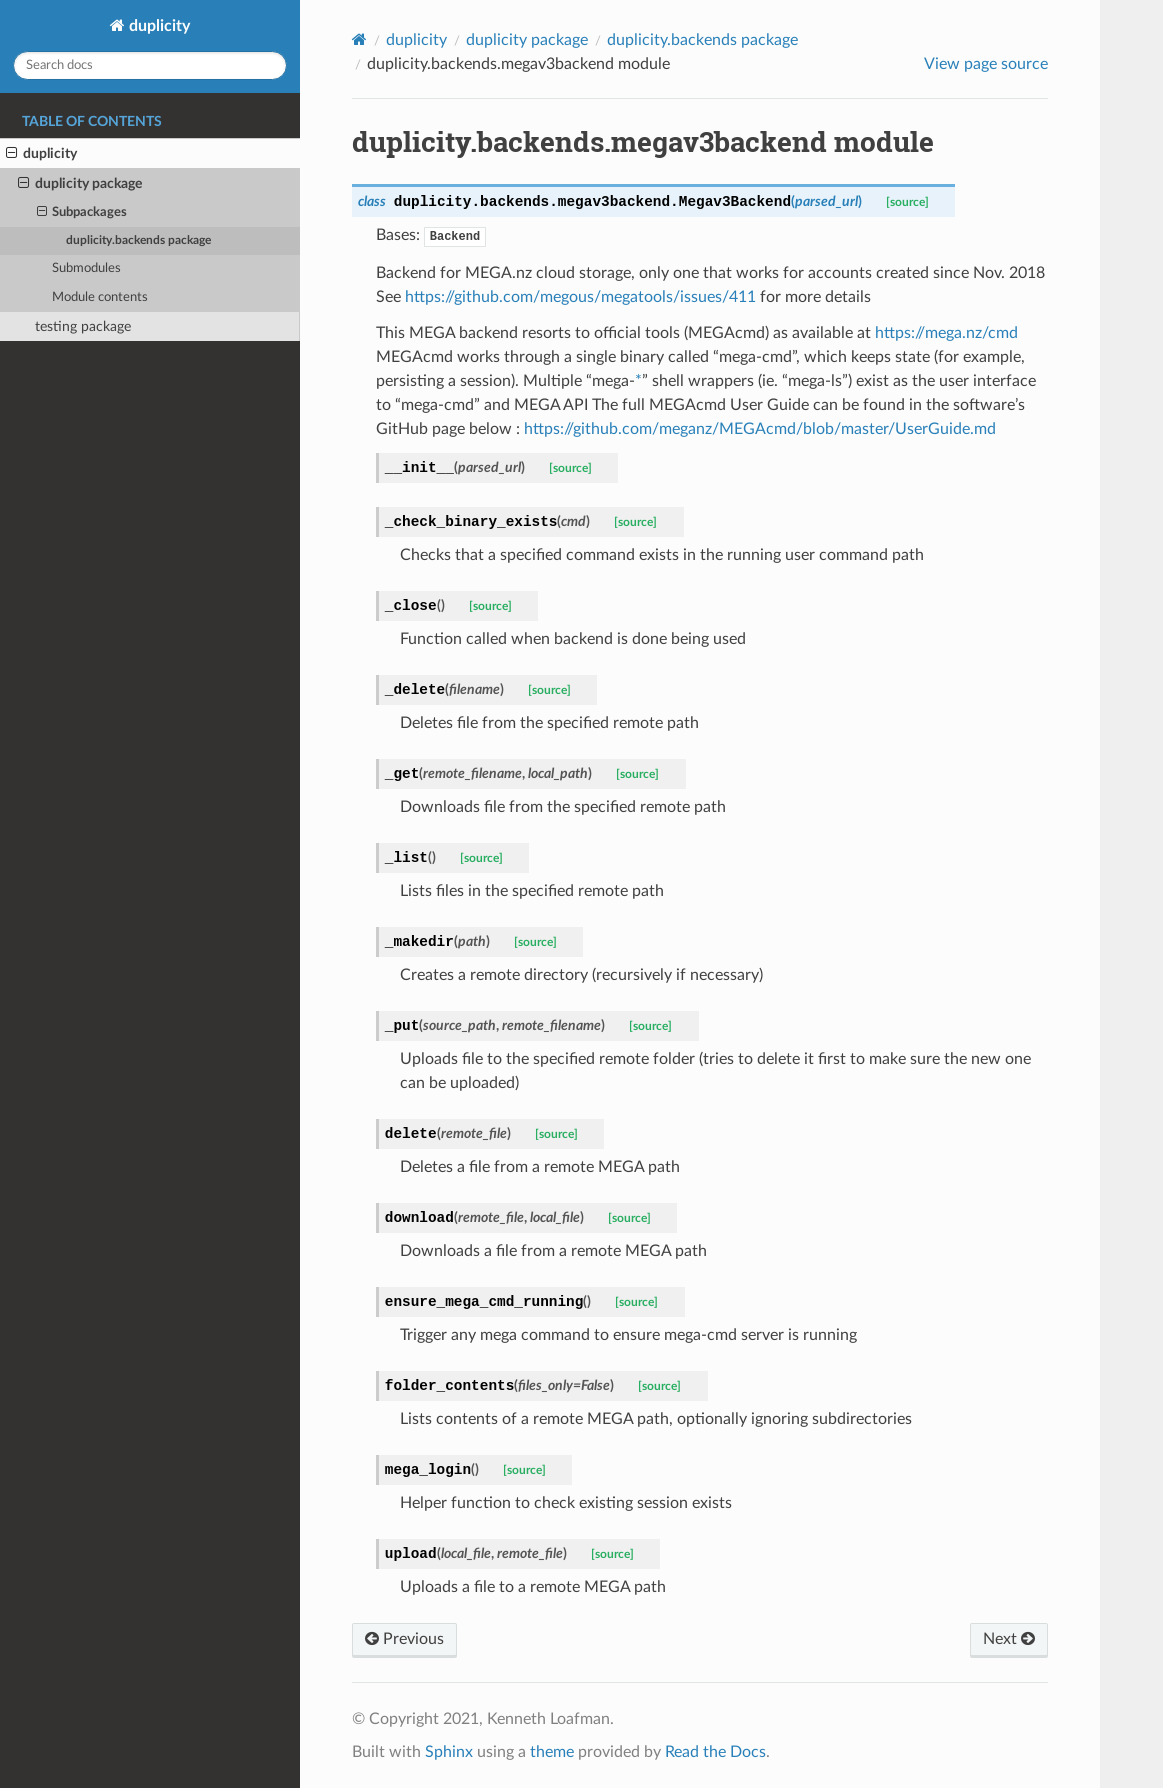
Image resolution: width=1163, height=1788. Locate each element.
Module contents (100, 297)
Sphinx (449, 1752)
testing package (83, 326)
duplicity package (80, 184)
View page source (986, 64)
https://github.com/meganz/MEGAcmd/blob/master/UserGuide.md (760, 429)
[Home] (359, 39)
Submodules (86, 268)
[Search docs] (150, 65)
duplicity (157, 26)
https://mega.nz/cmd (946, 333)
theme (552, 1752)
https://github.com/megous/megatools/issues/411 (580, 297)
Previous (404, 1639)
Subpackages (82, 213)
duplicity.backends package (138, 240)
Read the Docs (715, 1752)
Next (1009, 1639)
